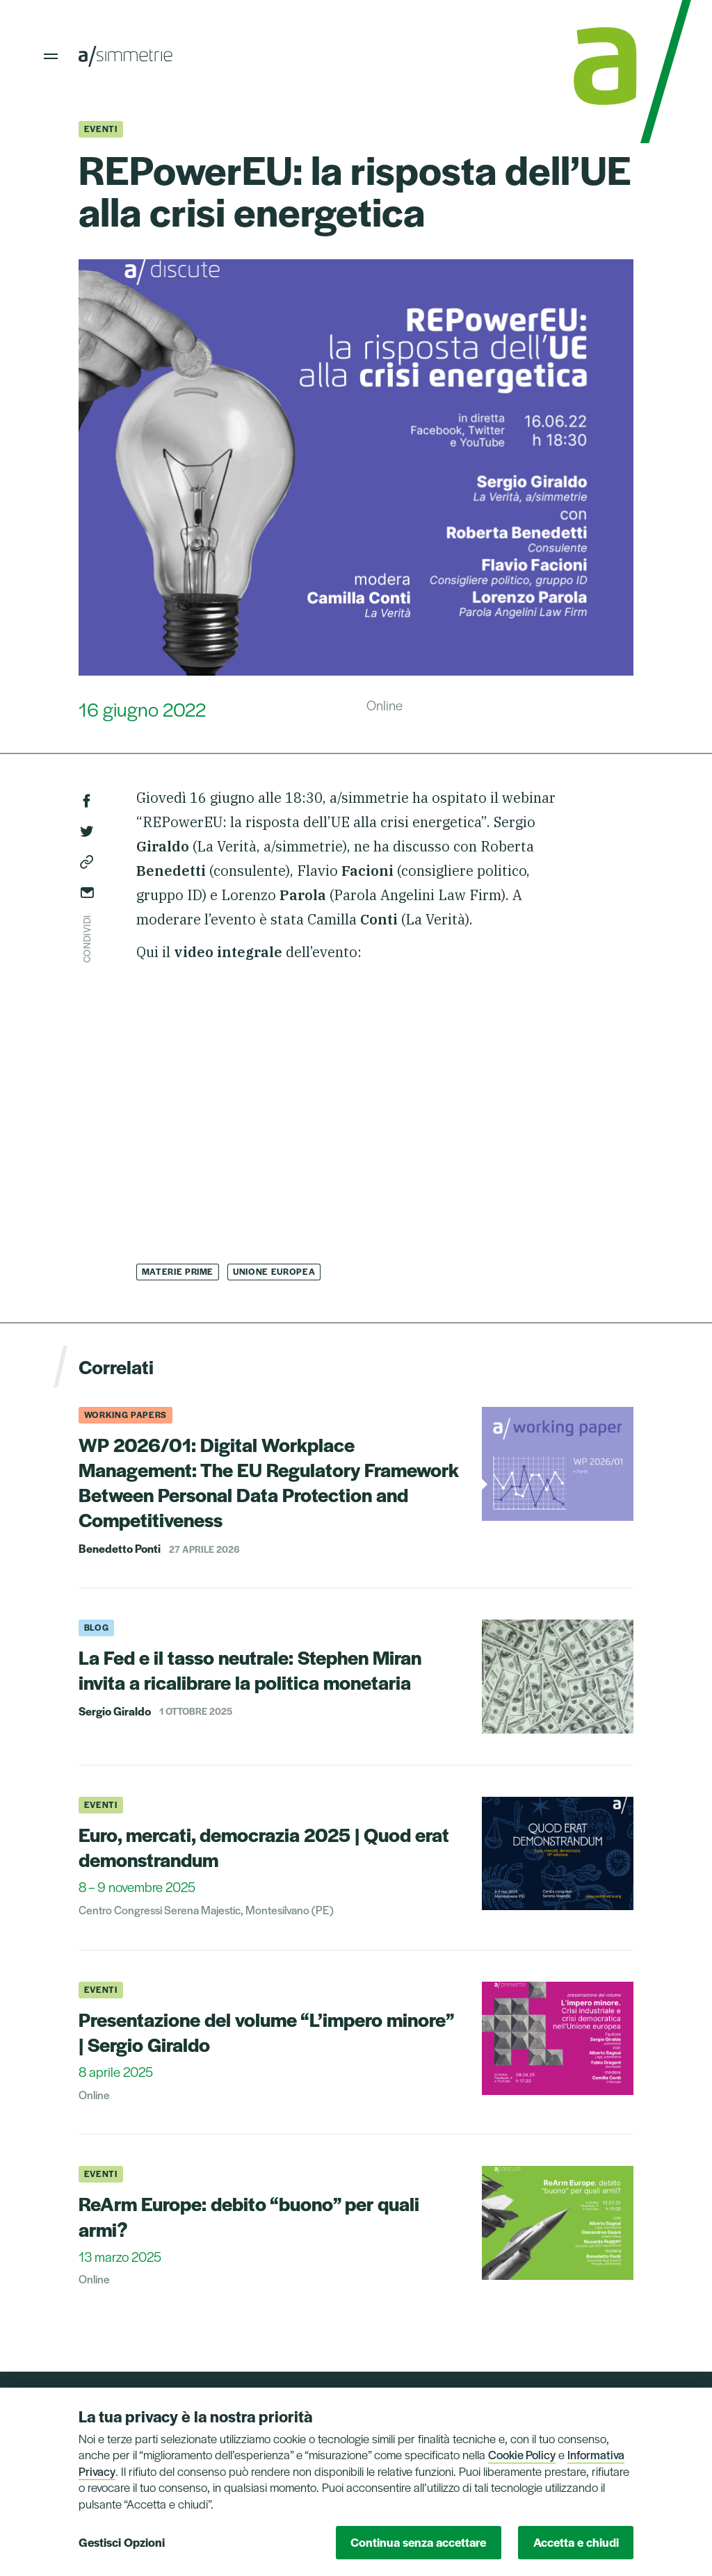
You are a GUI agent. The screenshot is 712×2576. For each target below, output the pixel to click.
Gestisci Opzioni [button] (122, 2542)
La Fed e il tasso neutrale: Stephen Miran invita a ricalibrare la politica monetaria (250, 1669)
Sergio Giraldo (115, 1711)
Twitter (87, 831)
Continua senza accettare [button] (418, 2542)
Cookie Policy (522, 2454)
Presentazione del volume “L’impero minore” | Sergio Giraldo (266, 2031)
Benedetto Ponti (120, 1549)
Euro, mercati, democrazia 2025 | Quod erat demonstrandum (264, 1846)
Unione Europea (274, 1271)
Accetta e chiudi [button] (576, 2542)
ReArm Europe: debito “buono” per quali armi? (249, 2216)
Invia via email (87, 892)
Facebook (87, 800)
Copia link (87, 862)
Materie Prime (177, 1271)
